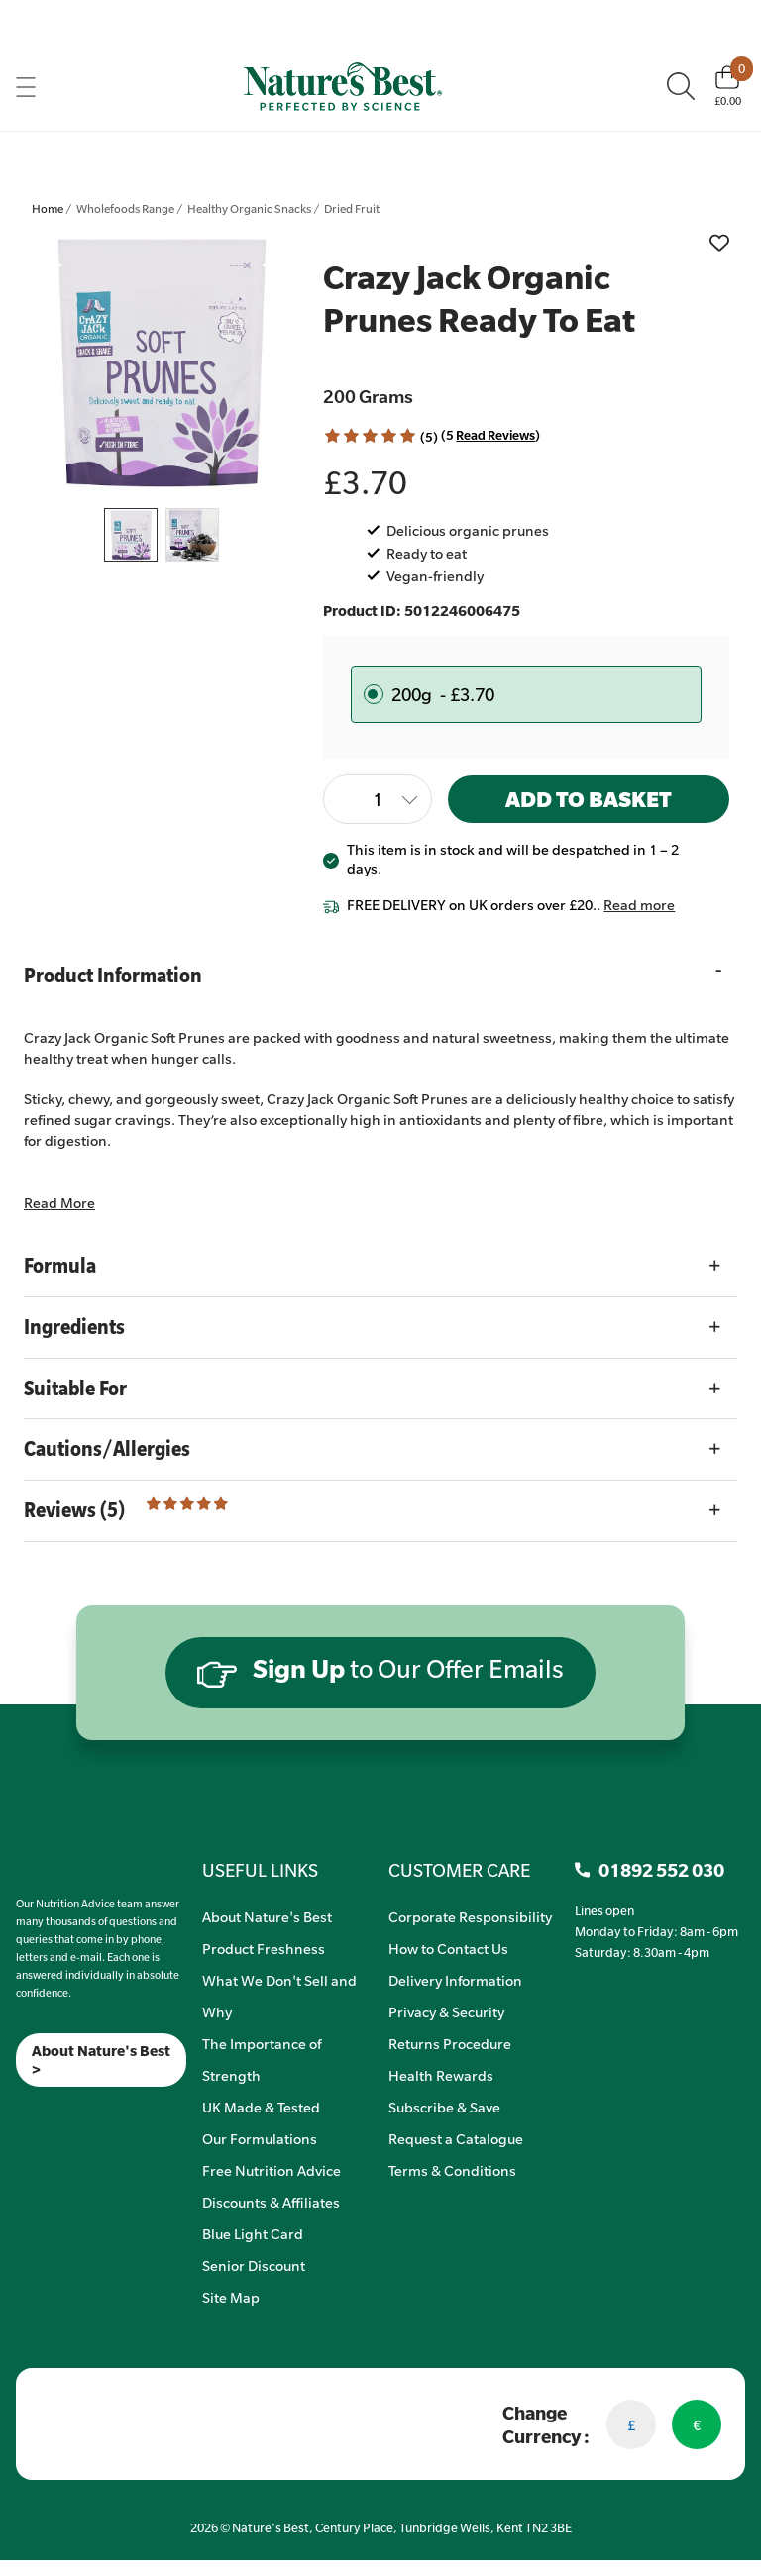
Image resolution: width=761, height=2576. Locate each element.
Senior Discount (253, 2265)
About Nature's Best (267, 1916)
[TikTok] (50, 2112)
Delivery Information (455, 1980)
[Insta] (33, 2112)
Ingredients (74, 1326)
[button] (370, 436)
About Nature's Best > (101, 2060)
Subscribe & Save (444, 2106)
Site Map (231, 2297)
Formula (60, 1265)
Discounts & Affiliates (271, 2202)
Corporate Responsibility (470, 1916)
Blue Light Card (252, 2233)
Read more (639, 904)
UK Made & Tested (261, 2106)
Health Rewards (440, 2075)
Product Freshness (263, 1948)
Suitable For (75, 1388)
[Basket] (727, 86)
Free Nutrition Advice (271, 2170)
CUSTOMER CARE (459, 1870)
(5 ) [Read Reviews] (490, 435)
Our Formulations (259, 2138)
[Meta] (16, 2112)
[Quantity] (377, 799)
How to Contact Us (448, 1948)
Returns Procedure (449, 2043)
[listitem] (162, 363)
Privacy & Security (446, 2011)
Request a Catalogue (455, 2138)
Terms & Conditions (452, 2170)
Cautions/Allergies (107, 1448)
